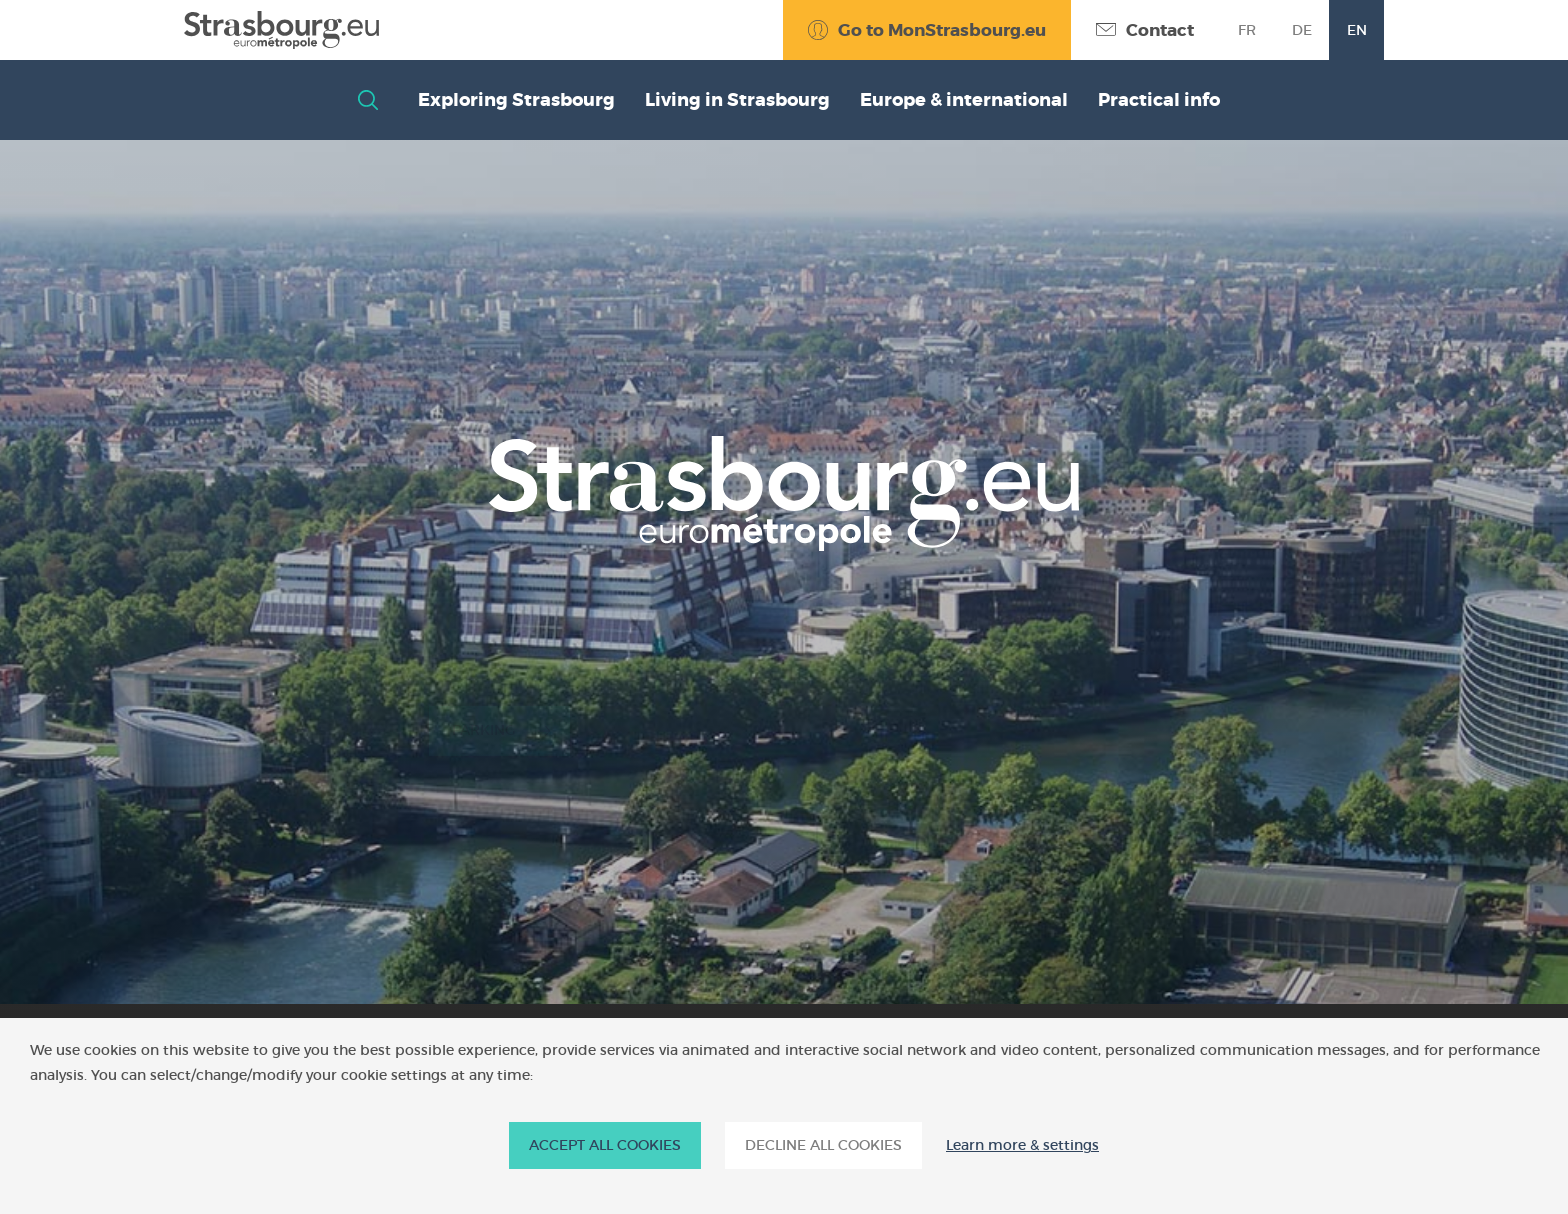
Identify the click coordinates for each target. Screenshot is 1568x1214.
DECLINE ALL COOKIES (823, 1145)
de (1302, 30)
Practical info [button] (1159, 100)
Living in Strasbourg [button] (737, 100)
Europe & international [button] (964, 100)
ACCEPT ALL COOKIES (605, 1145)
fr (1247, 30)
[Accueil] (281, 30)
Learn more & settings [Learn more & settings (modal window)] (1022, 1145)
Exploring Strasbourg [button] (516, 100)
